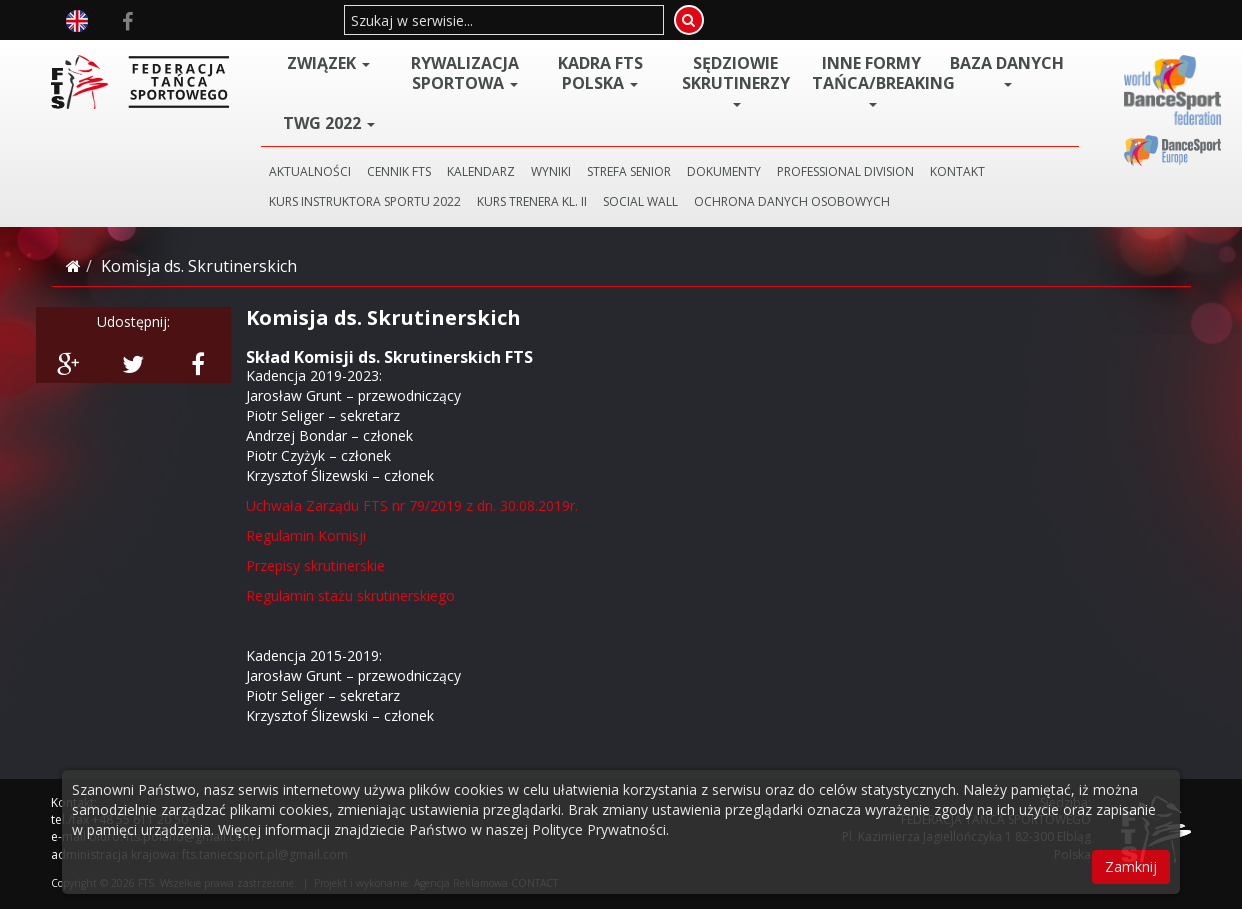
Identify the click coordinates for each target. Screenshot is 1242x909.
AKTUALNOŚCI (310, 171)
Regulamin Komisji (306, 535)
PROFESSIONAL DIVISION (845, 171)
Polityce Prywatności (599, 829)
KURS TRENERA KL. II (532, 201)
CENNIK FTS (399, 171)
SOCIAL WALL (640, 201)
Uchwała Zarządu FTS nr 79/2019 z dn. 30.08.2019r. (412, 505)
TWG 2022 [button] (329, 123)
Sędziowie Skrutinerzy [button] (736, 80)
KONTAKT (957, 171)
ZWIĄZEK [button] (328, 63)
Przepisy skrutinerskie (315, 565)
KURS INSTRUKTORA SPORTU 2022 (365, 201)
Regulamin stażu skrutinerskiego (350, 595)
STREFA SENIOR (629, 171)
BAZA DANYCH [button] (1007, 70)
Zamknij (1131, 866)
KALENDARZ (481, 171)
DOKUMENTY (724, 171)
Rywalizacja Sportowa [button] (465, 73)
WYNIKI (551, 171)
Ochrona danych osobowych (792, 201)
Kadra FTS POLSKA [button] (600, 73)
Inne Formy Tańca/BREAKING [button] (876, 80)
